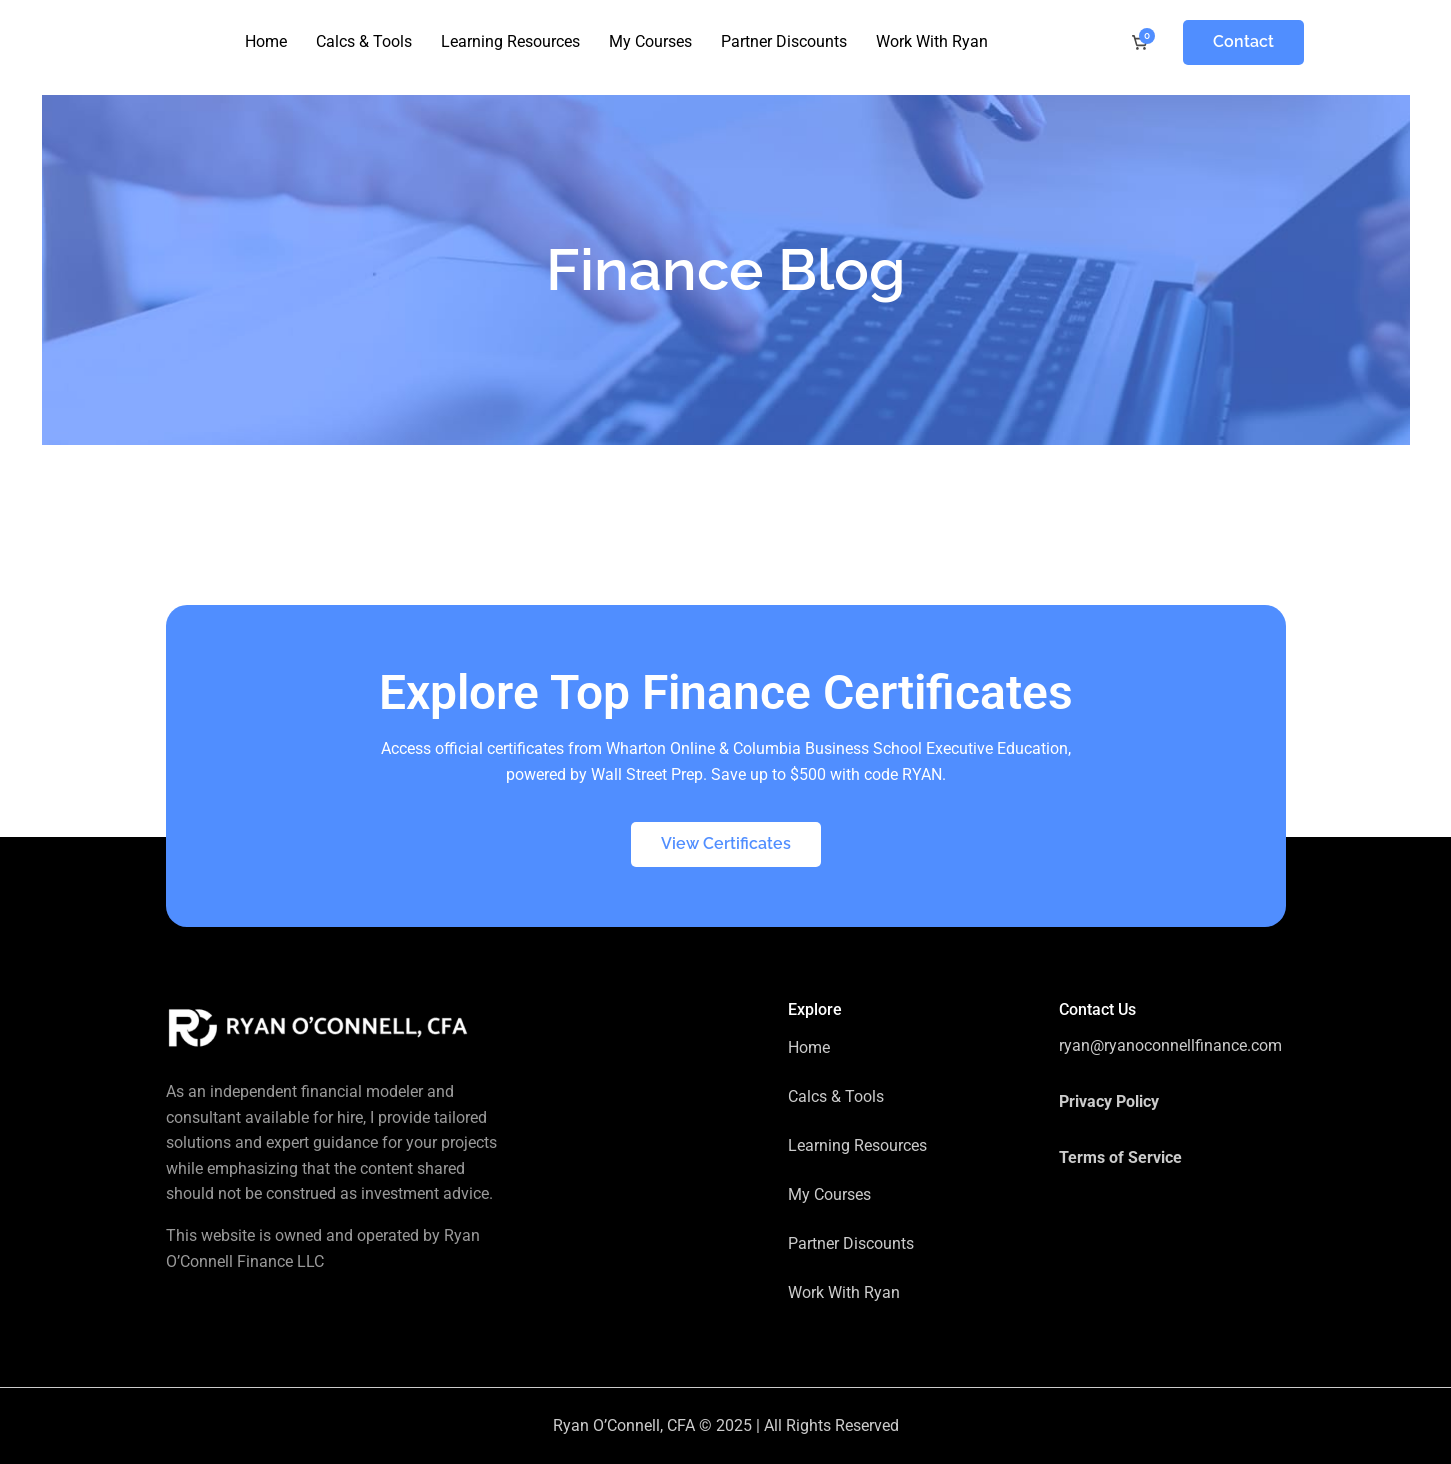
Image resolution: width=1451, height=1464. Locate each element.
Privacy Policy (1109, 1101)
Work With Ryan (932, 41)
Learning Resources (510, 41)
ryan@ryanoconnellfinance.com (1170, 1045)
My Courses (650, 41)
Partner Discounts (784, 41)
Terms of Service (1120, 1157)
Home (266, 41)
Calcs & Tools (364, 41)
